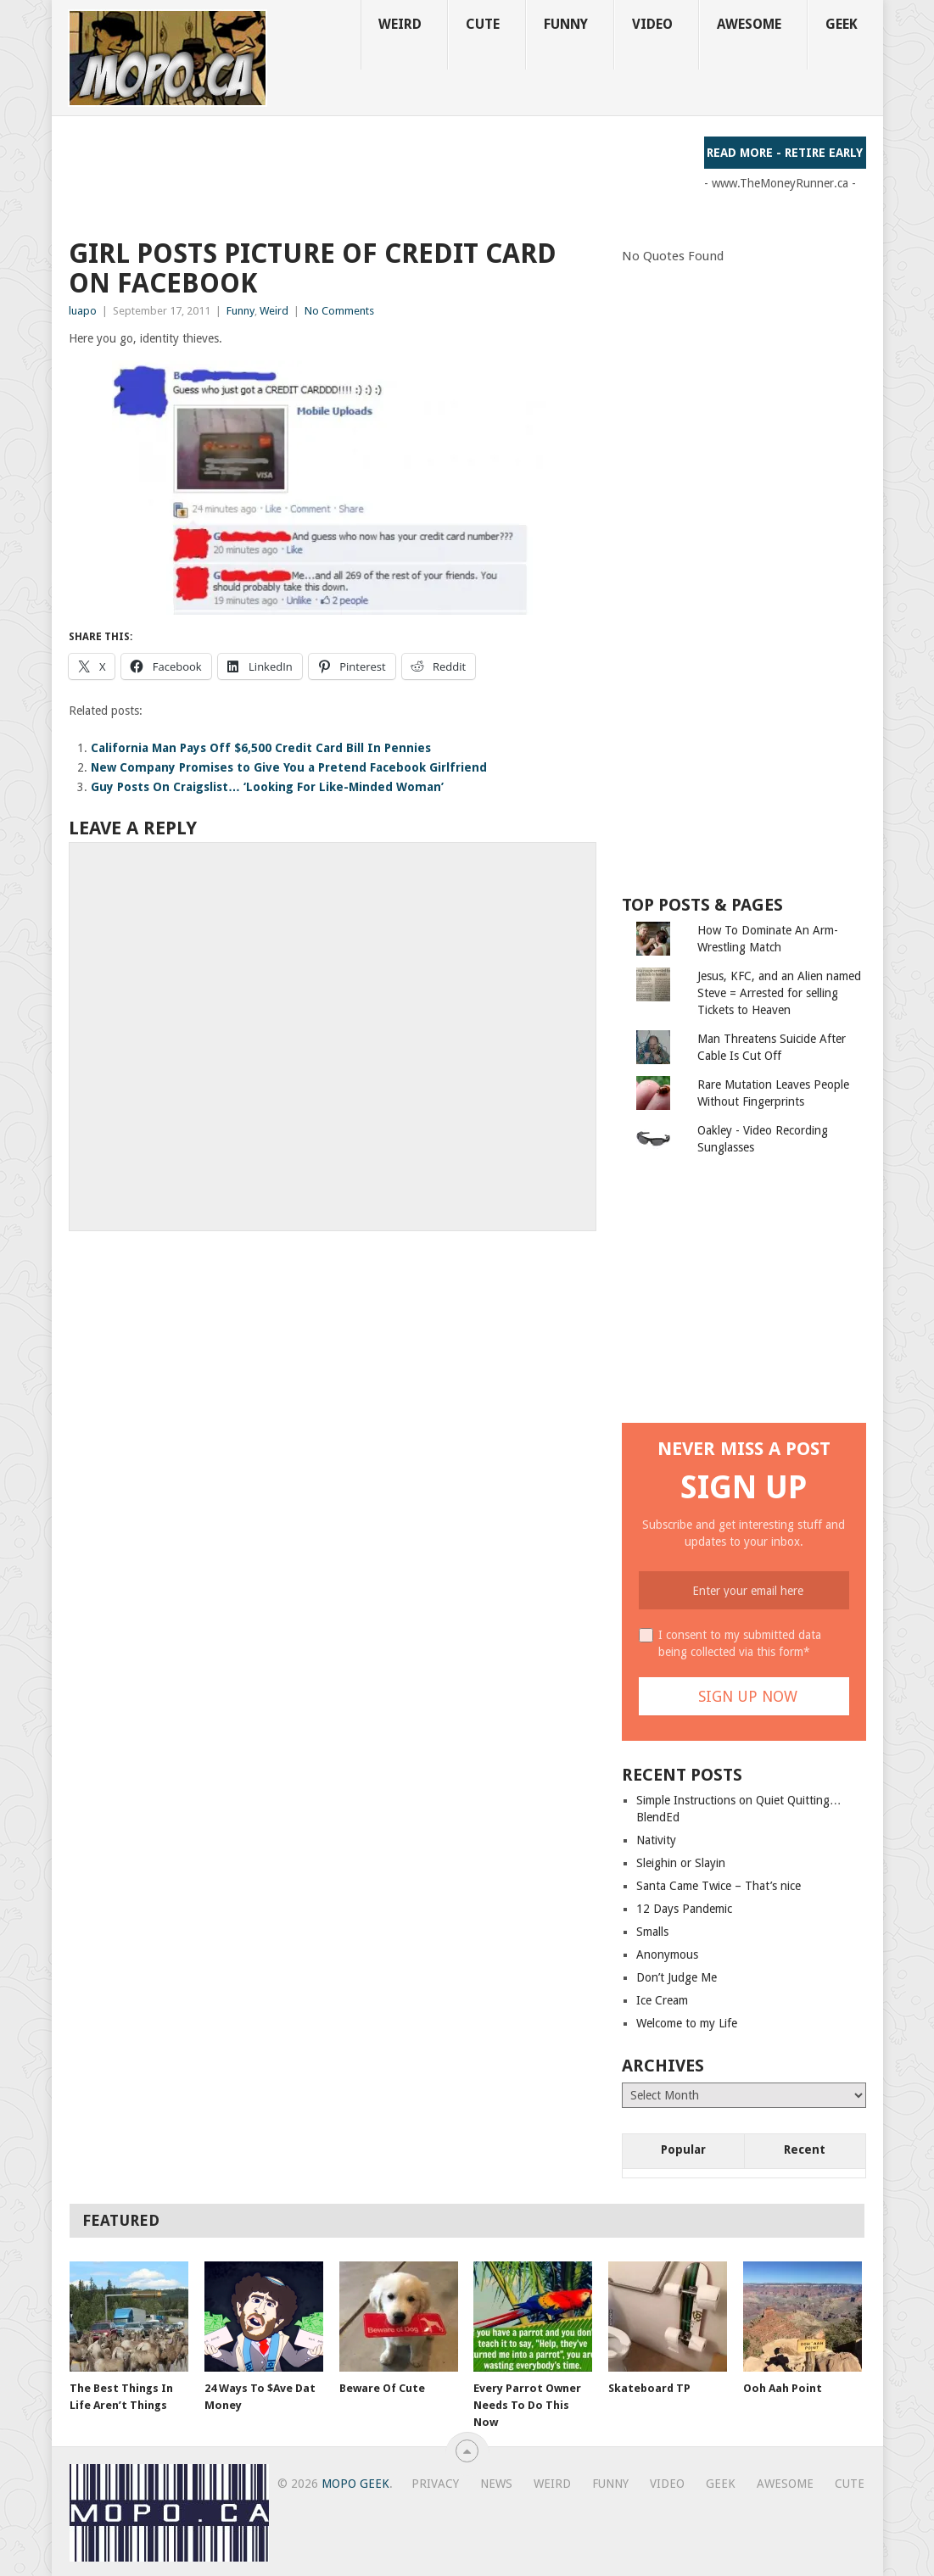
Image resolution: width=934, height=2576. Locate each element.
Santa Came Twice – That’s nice (718, 1886)
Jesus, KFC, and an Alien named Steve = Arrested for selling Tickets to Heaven (779, 993)
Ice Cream (662, 2000)
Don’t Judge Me (676, 1977)
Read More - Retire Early (785, 152)
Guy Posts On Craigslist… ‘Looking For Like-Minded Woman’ (267, 787)
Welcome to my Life (686, 2023)
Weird (400, 24)
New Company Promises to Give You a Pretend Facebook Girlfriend (289, 767)
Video (652, 24)
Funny (566, 24)
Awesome (749, 24)
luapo (83, 310)
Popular (683, 2149)
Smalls (652, 1931)
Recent (804, 2149)
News (496, 2483)
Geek (841, 24)
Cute (483, 24)
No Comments (339, 310)
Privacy (435, 2483)
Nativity (656, 1840)
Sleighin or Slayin (680, 1863)
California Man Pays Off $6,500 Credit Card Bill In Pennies (261, 748)
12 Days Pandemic (684, 1908)
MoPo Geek (355, 2483)
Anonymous (667, 1954)
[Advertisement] (377, 175)
